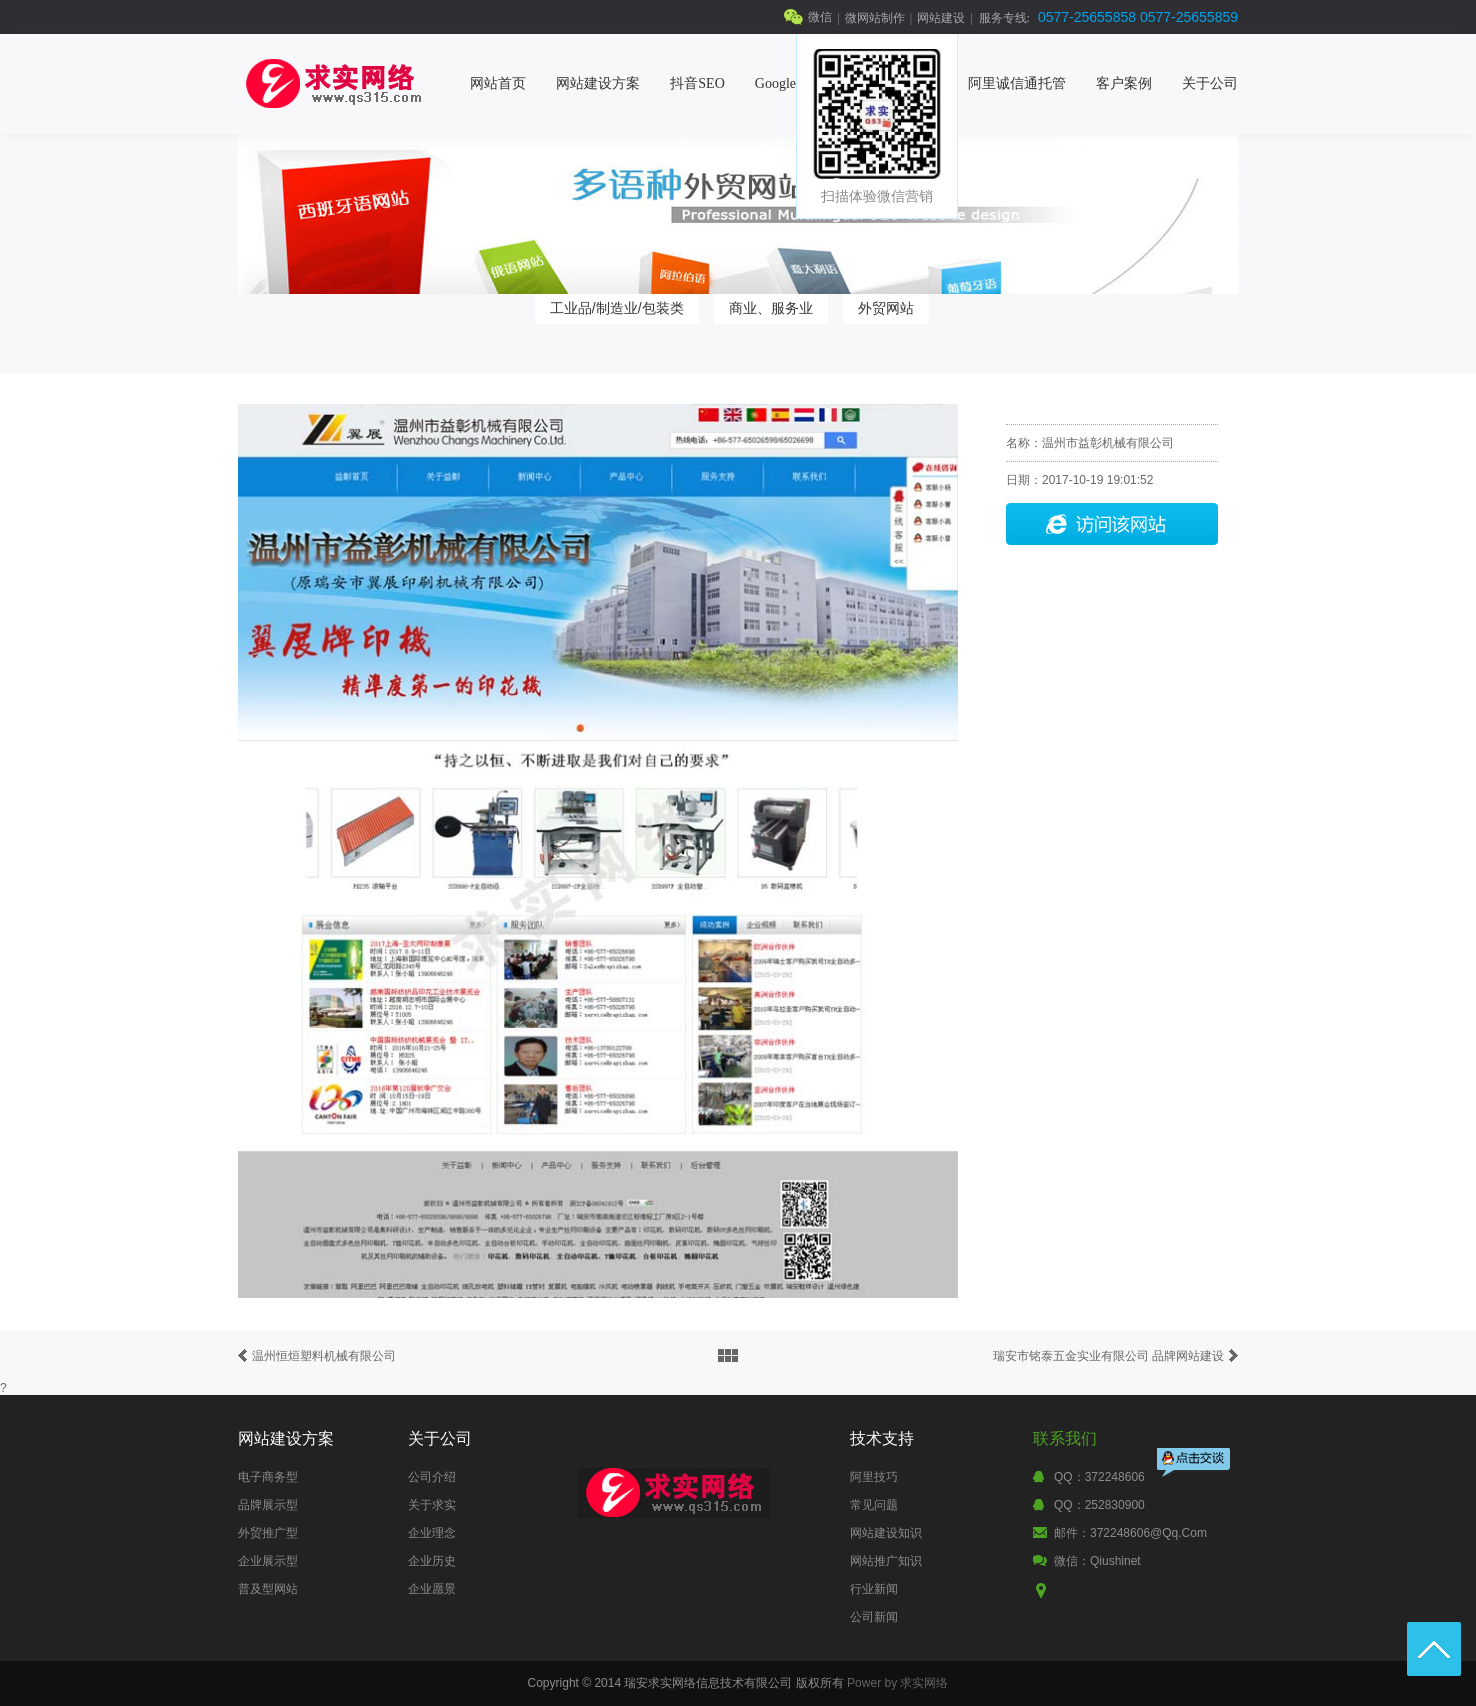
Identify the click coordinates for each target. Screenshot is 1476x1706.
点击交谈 (1195, 1464)
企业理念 (432, 1533)
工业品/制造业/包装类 (617, 308)
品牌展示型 (268, 1505)
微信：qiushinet (1097, 1561)
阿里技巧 (874, 1477)
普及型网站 (268, 1589)
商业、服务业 (771, 308)
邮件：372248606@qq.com (1130, 1533)
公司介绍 (432, 1477)
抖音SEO (697, 83)
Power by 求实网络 (897, 1683)
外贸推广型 (268, 1533)
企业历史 (432, 1561)
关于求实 (432, 1505)
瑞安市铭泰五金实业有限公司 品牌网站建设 (1108, 1356)
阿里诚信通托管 (1017, 83)
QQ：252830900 (1099, 1505)
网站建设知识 (886, 1533)
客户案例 (1124, 83)
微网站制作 (875, 18)
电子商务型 (268, 1477)
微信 (820, 17)
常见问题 (874, 1505)
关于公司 (1210, 83)
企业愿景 (432, 1589)
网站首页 (498, 83)
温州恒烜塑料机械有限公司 (324, 1356)
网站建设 (941, 18)
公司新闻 (874, 1617)
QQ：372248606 (1099, 1477)
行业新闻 (874, 1589)
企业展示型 (268, 1561)
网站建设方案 (598, 83)
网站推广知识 (886, 1561)
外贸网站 (886, 308)
